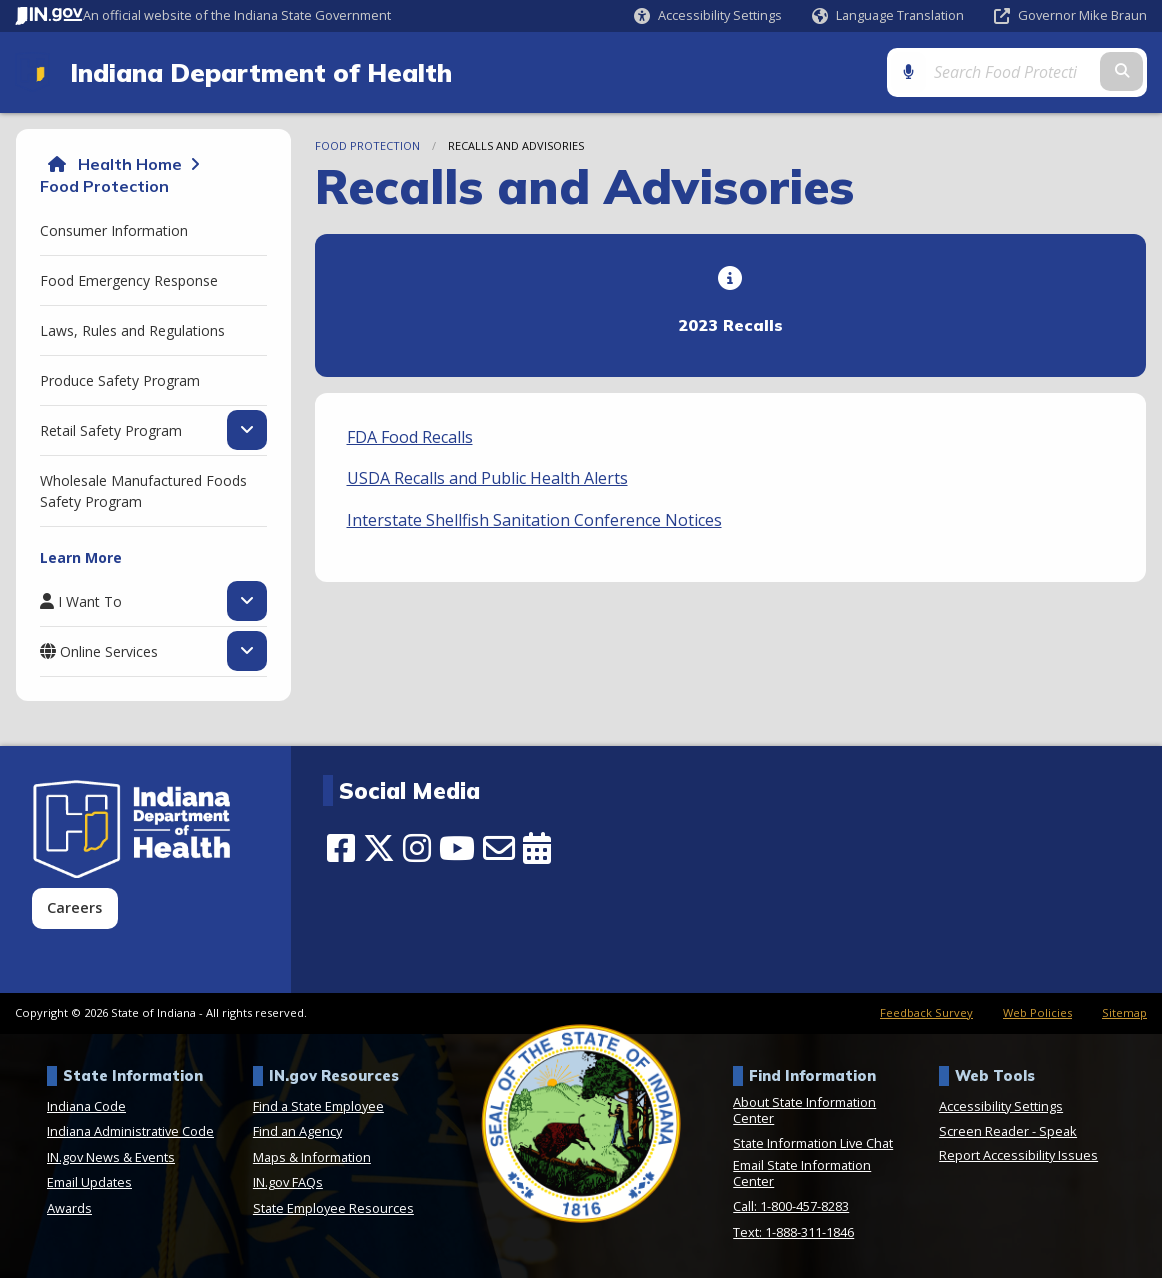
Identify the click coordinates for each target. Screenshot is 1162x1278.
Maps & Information (312, 1157)
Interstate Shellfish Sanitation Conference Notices (534, 520)
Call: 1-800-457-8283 (791, 1206)
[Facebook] (341, 848)
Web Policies (1037, 1012)
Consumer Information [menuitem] (114, 230)
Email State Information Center (802, 1173)
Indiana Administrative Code (130, 1131)
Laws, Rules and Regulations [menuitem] (132, 330)
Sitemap (1124, 1012)
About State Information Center (804, 1110)
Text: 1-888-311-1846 (793, 1232)
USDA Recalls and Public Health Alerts (487, 478)
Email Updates (89, 1182)
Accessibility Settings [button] (1001, 1106)
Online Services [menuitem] (109, 651)
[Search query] (1013, 71)
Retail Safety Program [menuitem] (111, 430)
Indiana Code (86, 1106)
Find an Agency (297, 1131)
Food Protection (104, 186)
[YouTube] (457, 848)
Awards (69, 1208)
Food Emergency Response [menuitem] (129, 280)
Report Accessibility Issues (1018, 1155)
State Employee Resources (333, 1208)
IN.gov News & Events (111, 1157)
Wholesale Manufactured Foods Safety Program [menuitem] (143, 491)
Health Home (130, 164)
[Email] (499, 848)
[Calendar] (537, 848)
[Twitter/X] (379, 848)
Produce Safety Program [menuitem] (120, 380)
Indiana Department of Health (261, 72)
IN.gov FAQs (288, 1182)
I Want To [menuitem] (90, 601)
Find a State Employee (318, 1106)
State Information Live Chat (813, 1143)
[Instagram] (417, 848)
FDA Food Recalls (410, 437)
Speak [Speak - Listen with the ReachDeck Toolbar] (1058, 1131)
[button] (708, 15)
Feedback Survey (926, 1012)
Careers (74, 907)
